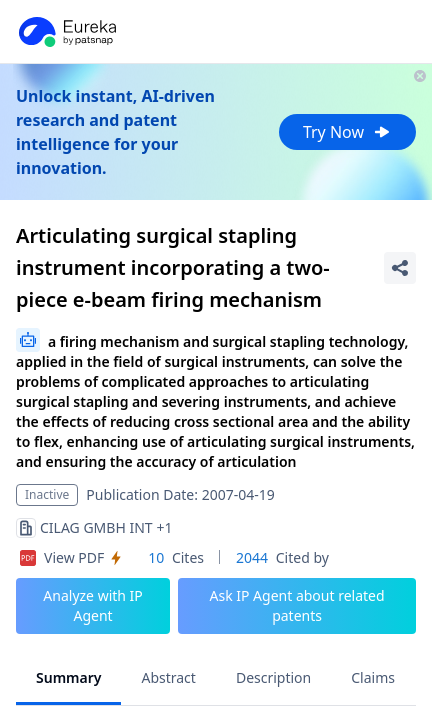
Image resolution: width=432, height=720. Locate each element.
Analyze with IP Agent (93, 605)
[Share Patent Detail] (400, 268)
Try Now (347, 132)
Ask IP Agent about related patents (296, 605)
